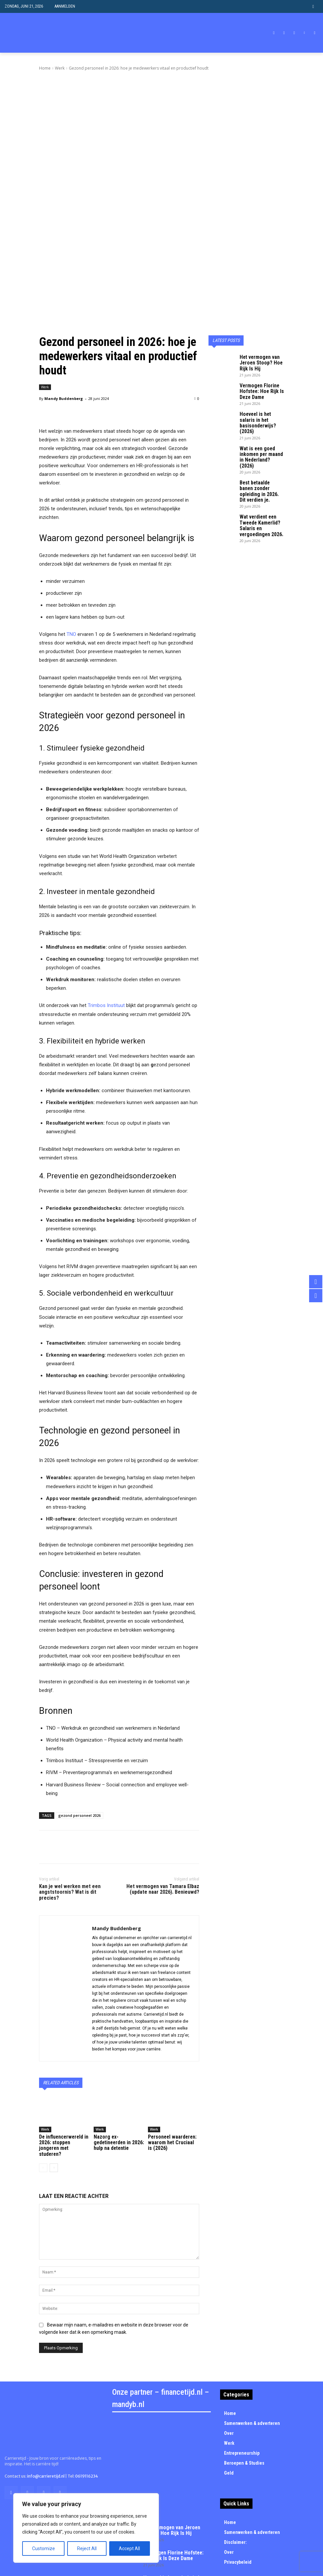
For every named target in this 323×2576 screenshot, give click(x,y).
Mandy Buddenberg (63, 316)
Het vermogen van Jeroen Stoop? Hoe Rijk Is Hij (261, 279)
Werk (60, 68)
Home (45, 68)
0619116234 (86, 2385)
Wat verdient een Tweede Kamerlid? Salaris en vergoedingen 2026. (258, 409)
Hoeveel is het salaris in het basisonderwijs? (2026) (261, 330)
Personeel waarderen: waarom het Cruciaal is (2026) (169, 2059)
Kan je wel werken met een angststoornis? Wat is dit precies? (70, 1810)
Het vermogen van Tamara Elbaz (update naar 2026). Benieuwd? (162, 1807)
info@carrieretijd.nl (46, 2385)
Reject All (87, 2548)
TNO (71, 552)
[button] (313, 6)
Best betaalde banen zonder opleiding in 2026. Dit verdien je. (259, 381)
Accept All (129, 2548)
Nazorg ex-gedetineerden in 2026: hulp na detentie (118, 2056)
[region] (86, 2528)
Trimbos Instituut (106, 924)
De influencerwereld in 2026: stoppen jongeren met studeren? (61, 2059)
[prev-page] (43, 2077)
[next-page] (54, 2077)
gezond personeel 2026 (79, 1733)
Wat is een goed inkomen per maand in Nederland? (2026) (260, 356)
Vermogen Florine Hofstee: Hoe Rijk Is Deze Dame (258, 305)
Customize (43, 2548)
